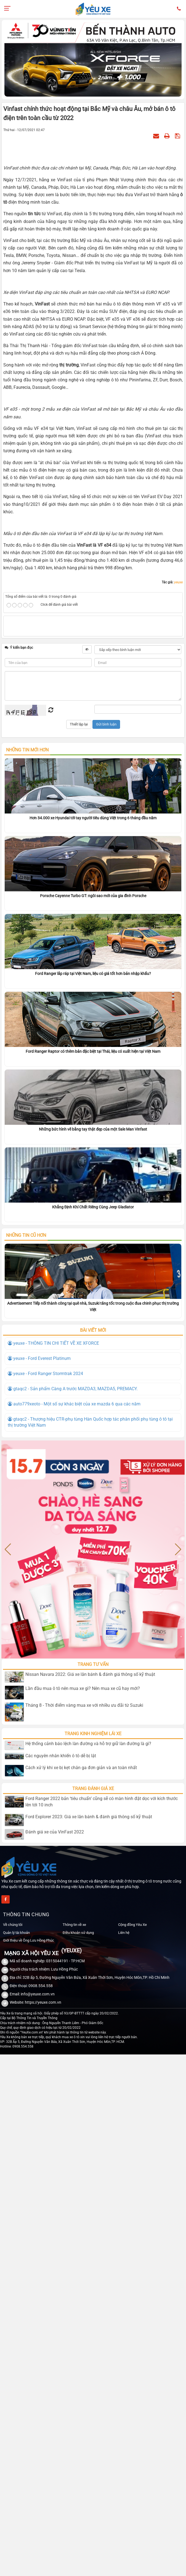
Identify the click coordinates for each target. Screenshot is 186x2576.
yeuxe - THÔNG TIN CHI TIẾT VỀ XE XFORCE (53, 1343)
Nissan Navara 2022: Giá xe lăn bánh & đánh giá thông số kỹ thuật (90, 1674)
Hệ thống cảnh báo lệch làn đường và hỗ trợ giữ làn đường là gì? (88, 1743)
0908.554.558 (40, 1986)
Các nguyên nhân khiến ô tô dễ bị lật (60, 1755)
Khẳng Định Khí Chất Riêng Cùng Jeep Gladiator (93, 1207)
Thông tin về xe (74, 1925)
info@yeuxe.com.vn (38, 1994)
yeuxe (178, 582)
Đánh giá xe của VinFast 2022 (54, 1832)
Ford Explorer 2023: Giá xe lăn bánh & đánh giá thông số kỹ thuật (88, 1816)
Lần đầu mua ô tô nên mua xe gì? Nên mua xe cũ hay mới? (82, 1688)
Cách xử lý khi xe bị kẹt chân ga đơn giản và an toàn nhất (81, 1767)
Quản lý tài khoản (16, 1933)
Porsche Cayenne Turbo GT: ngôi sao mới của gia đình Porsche (93, 896)
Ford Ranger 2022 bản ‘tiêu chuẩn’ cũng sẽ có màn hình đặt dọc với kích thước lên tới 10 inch (101, 1801)
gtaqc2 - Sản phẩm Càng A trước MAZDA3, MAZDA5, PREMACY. (73, 1388)
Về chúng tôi (12, 1925)
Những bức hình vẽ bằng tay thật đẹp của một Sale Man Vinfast (93, 1129)
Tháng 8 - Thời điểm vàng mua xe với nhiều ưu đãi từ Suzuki (84, 1705)
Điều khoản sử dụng (78, 1933)
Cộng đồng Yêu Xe (132, 1925)
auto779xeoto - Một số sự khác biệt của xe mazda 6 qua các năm (74, 1404)
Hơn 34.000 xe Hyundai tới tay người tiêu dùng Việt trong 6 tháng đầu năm (93, 818)
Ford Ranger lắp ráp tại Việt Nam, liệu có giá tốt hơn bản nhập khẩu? (93, 973)
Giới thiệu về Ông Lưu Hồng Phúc (28, 1940)
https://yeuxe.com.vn (43, 2002)
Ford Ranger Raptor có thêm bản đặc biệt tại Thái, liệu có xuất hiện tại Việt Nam (93, 1051)
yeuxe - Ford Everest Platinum (39, 1358)
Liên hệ (123, 1933)
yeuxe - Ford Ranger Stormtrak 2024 (45, 1373)
